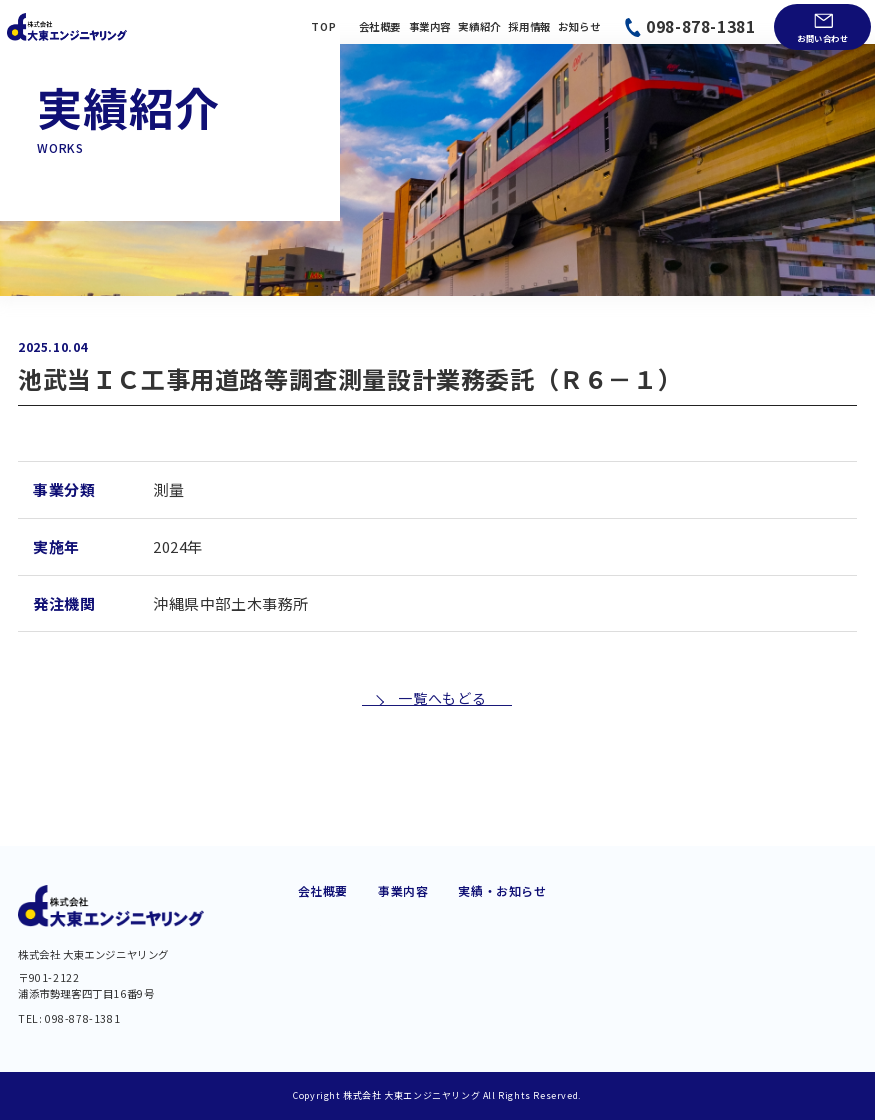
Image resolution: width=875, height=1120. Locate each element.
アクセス (322, 991)
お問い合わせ (823, 38)
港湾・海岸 (535, 894)
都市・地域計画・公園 (567, 918)
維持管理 (403, 993)
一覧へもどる (441, 759)
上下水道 (403, 943)
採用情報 (529, 27)
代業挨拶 (323, 894)
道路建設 (403, 894)
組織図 (317, 966)
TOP (323, 27)
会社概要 (380, 27)
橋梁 (390, 968)
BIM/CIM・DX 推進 (557, 993)
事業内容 (430, 27)
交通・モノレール (428, 918)
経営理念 (323, 942)
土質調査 (529, 968)
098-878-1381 (700, 26)
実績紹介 (479, 27)
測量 (516, 943)
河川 (390, 1017)
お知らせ (579, 27)
